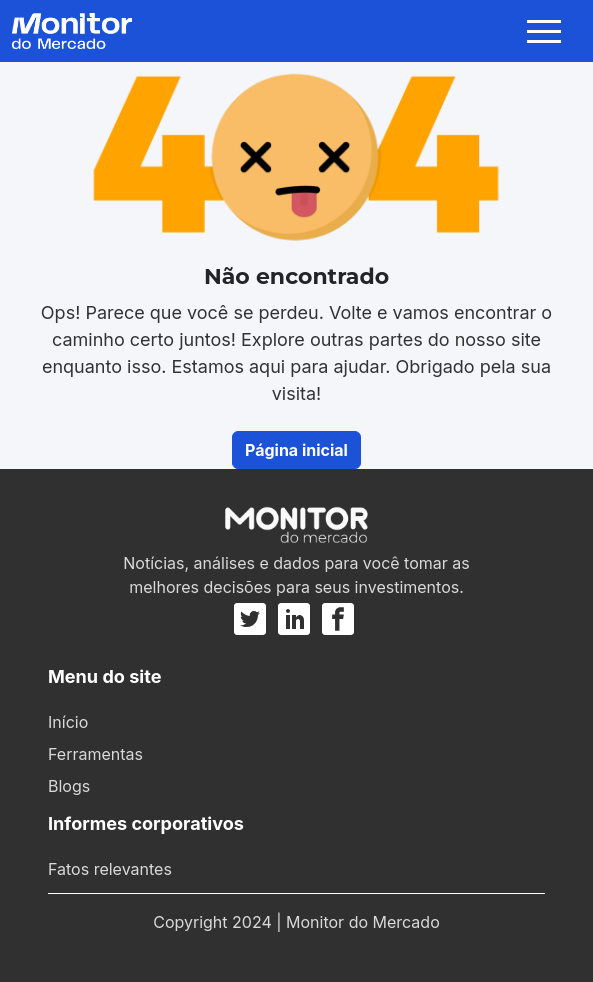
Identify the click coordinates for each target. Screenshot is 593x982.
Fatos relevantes (110, 869)
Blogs (69, 786)
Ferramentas (95, 754)
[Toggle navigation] (548, 31)
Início (68, 722)
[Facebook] (338, 619)
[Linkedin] (294, 619)
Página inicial (296, 450)
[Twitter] (253, 619)
